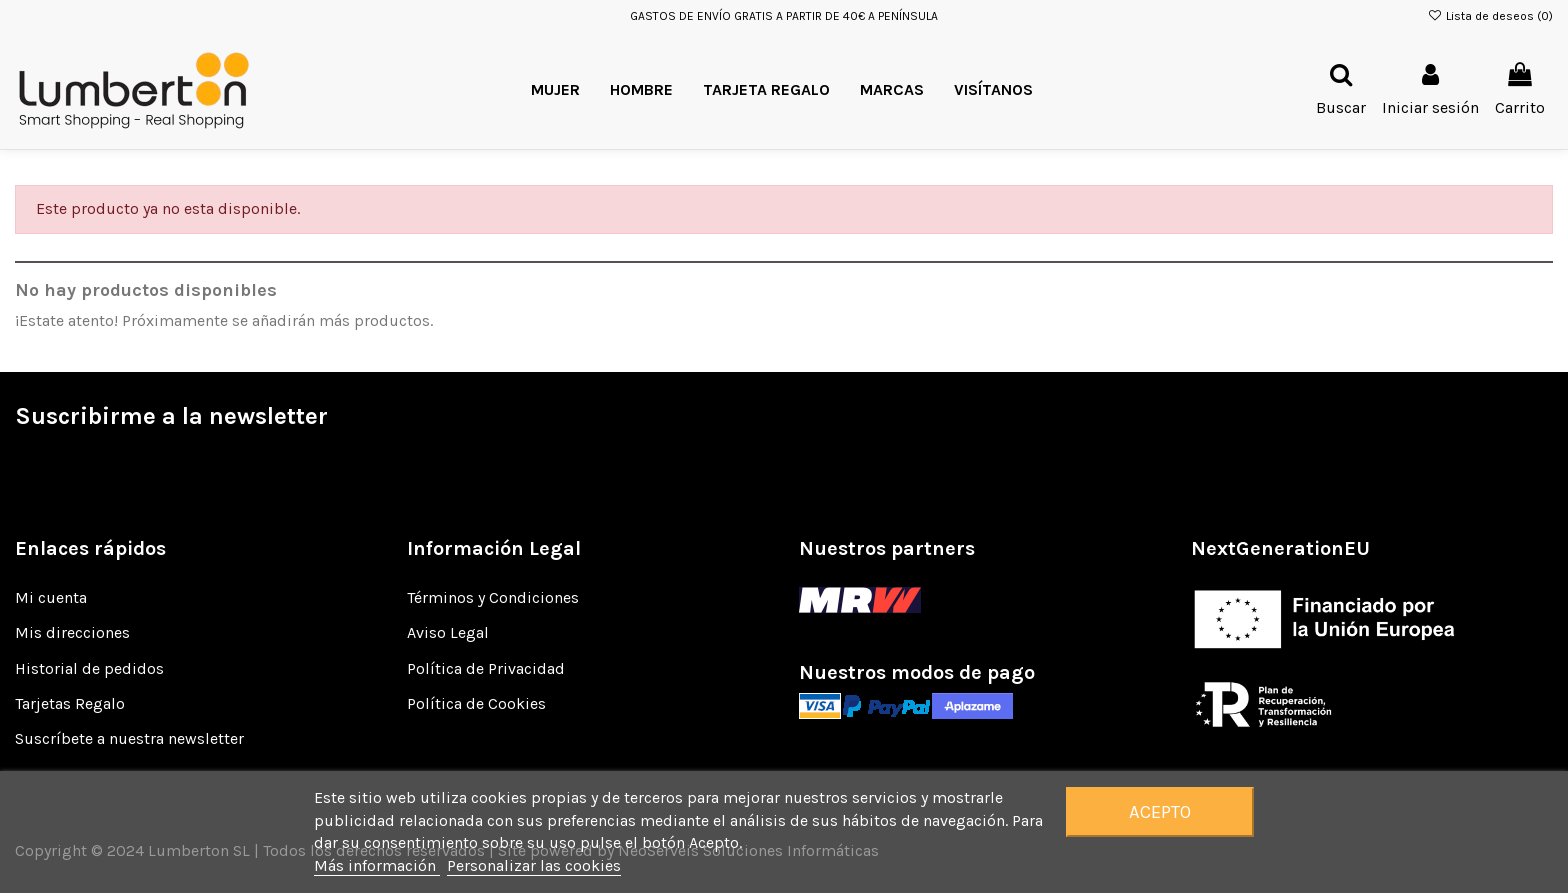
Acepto (1160, 812)
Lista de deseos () (1490, 16)
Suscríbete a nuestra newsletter (129, 738)
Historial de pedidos (89, 668)
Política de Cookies (476, 703)
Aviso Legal (448, 632)
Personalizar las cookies (534, 865)
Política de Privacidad (486, 668)
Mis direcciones (72, 632)
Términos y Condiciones (493, 597)
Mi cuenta (51, 597)
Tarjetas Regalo (70, 703)
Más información (377, 865)
